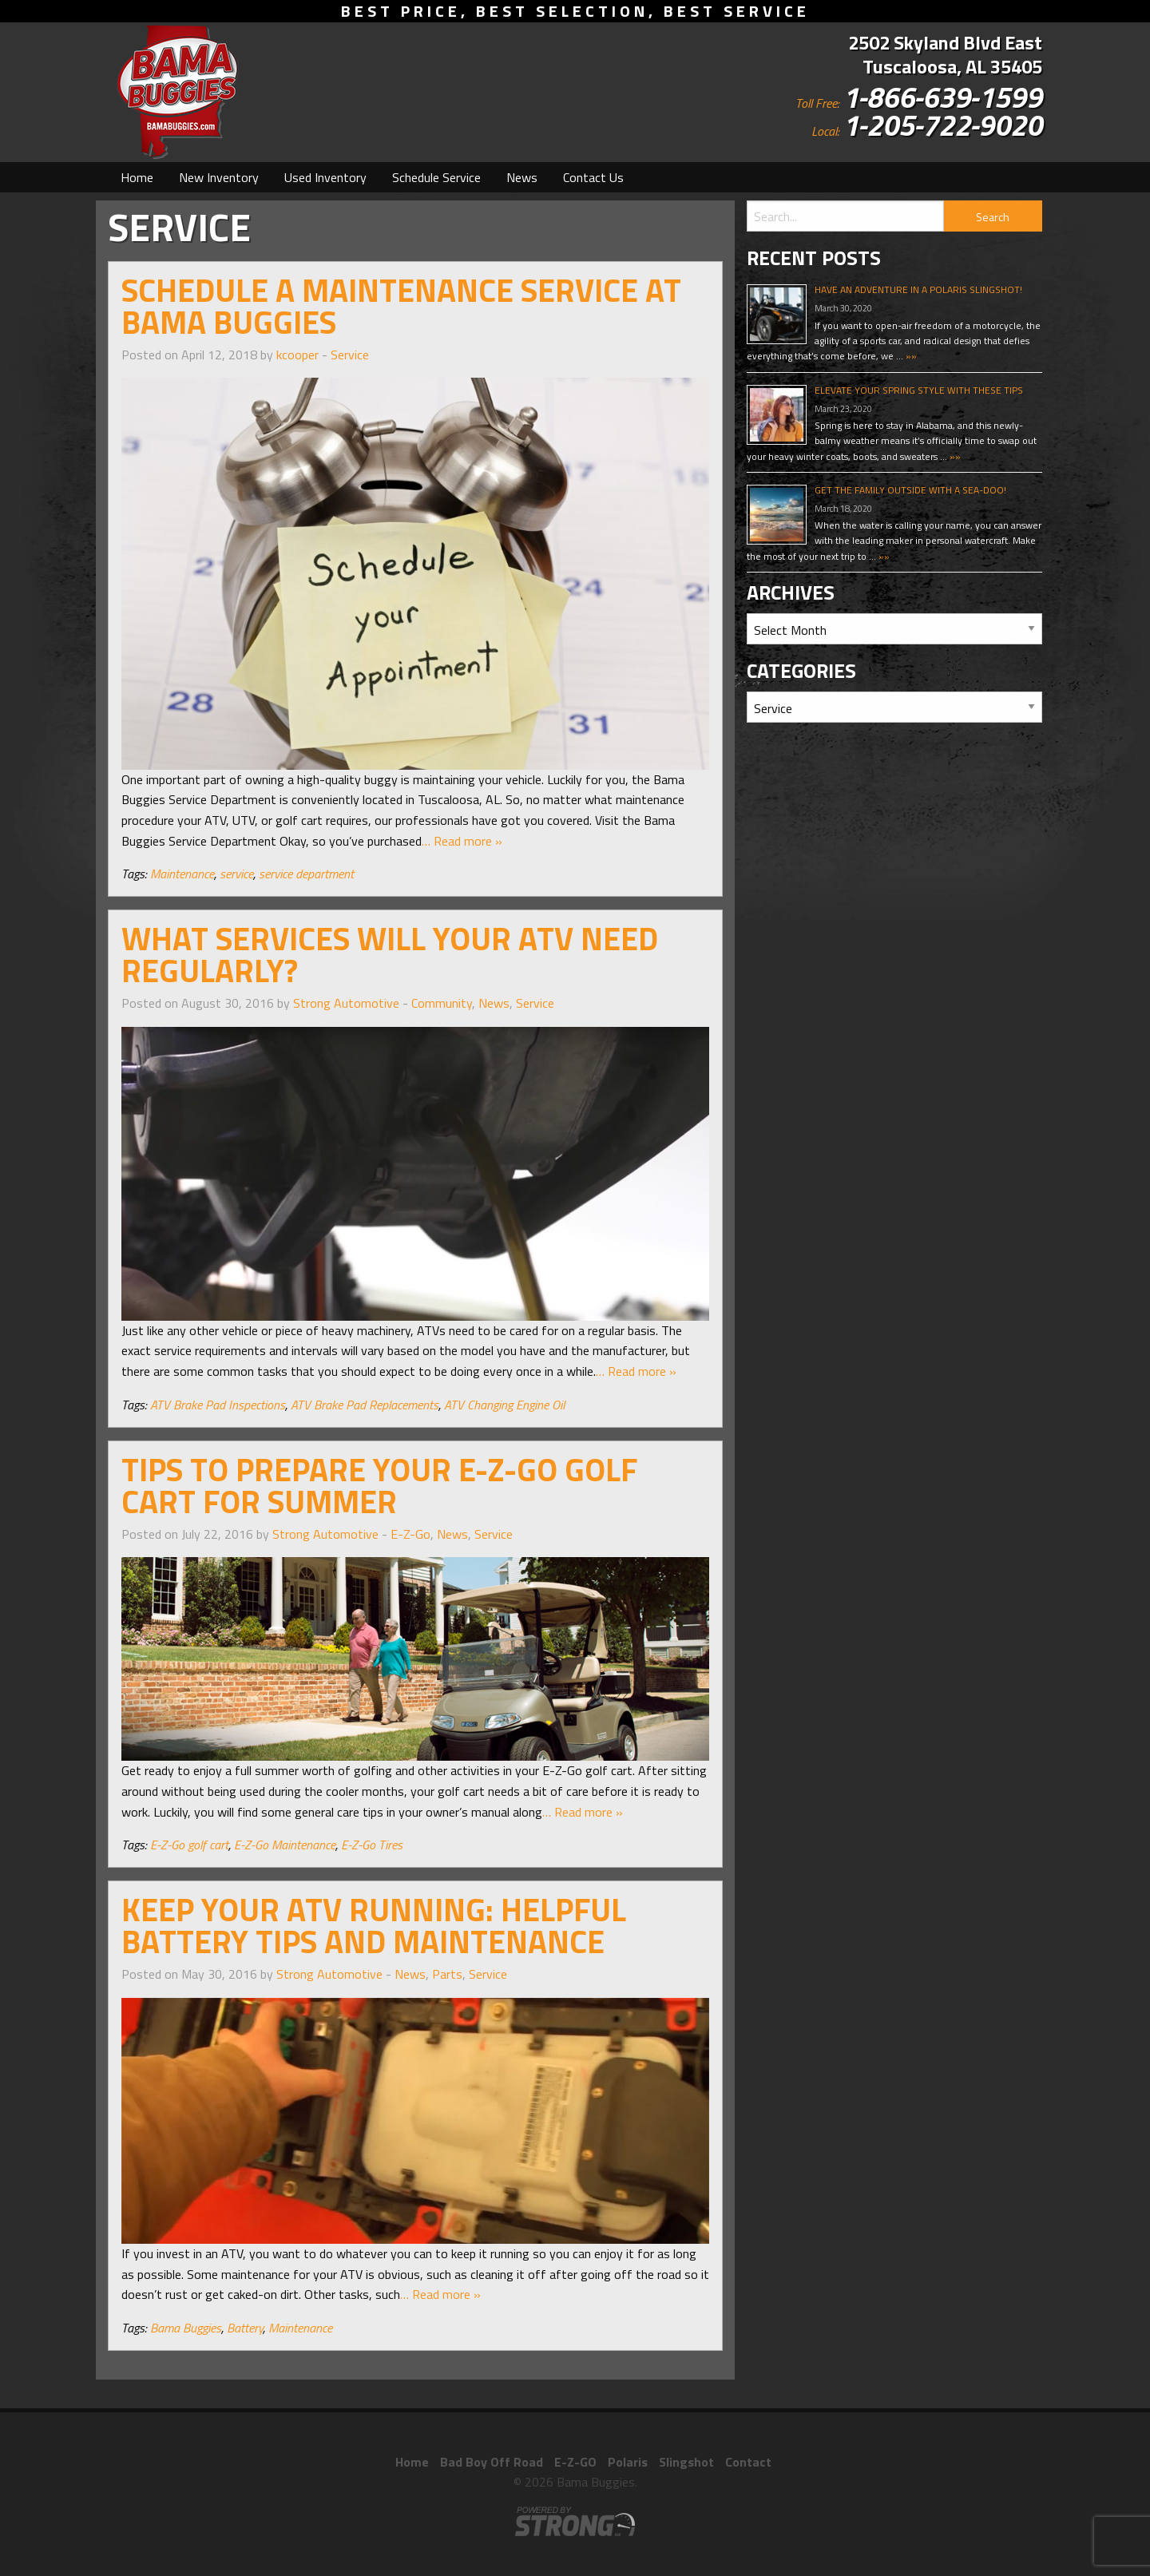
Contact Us (593, 177)
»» (910, 355)
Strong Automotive (346, 1003)
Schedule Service (436, 177)
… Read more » (462, 840)
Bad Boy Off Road (491, 2461)
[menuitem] (137, 177)
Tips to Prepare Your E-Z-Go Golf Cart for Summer (379, 1485)
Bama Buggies (185, 2327)
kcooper (297, 354)
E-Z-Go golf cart (189, 1844)
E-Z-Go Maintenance (284, 1844)
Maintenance (182, 873)
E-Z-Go (410, 1534)
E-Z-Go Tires (371, 1844)
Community (441, 1003)
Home (137, 177)
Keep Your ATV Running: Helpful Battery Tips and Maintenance (373, 1925)
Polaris (628, 2461)
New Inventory (219, 177)
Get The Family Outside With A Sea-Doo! (910, 489)
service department (306, 873)
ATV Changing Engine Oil (504, 1404)
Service (350, 354)
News (521, 177)
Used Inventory (325, 177)
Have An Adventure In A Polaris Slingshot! (918, 289)
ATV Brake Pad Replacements (364, 1404)
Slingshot (686, 2461)
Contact (748, 2461)
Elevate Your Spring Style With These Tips (919, 390)
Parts (447, 1974)
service (236, 873)
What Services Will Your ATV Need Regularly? (389, 954)
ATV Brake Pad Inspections (217, 1404)
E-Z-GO (575, 2461)
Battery (245, 2327)
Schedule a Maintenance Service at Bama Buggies (401, 306)
